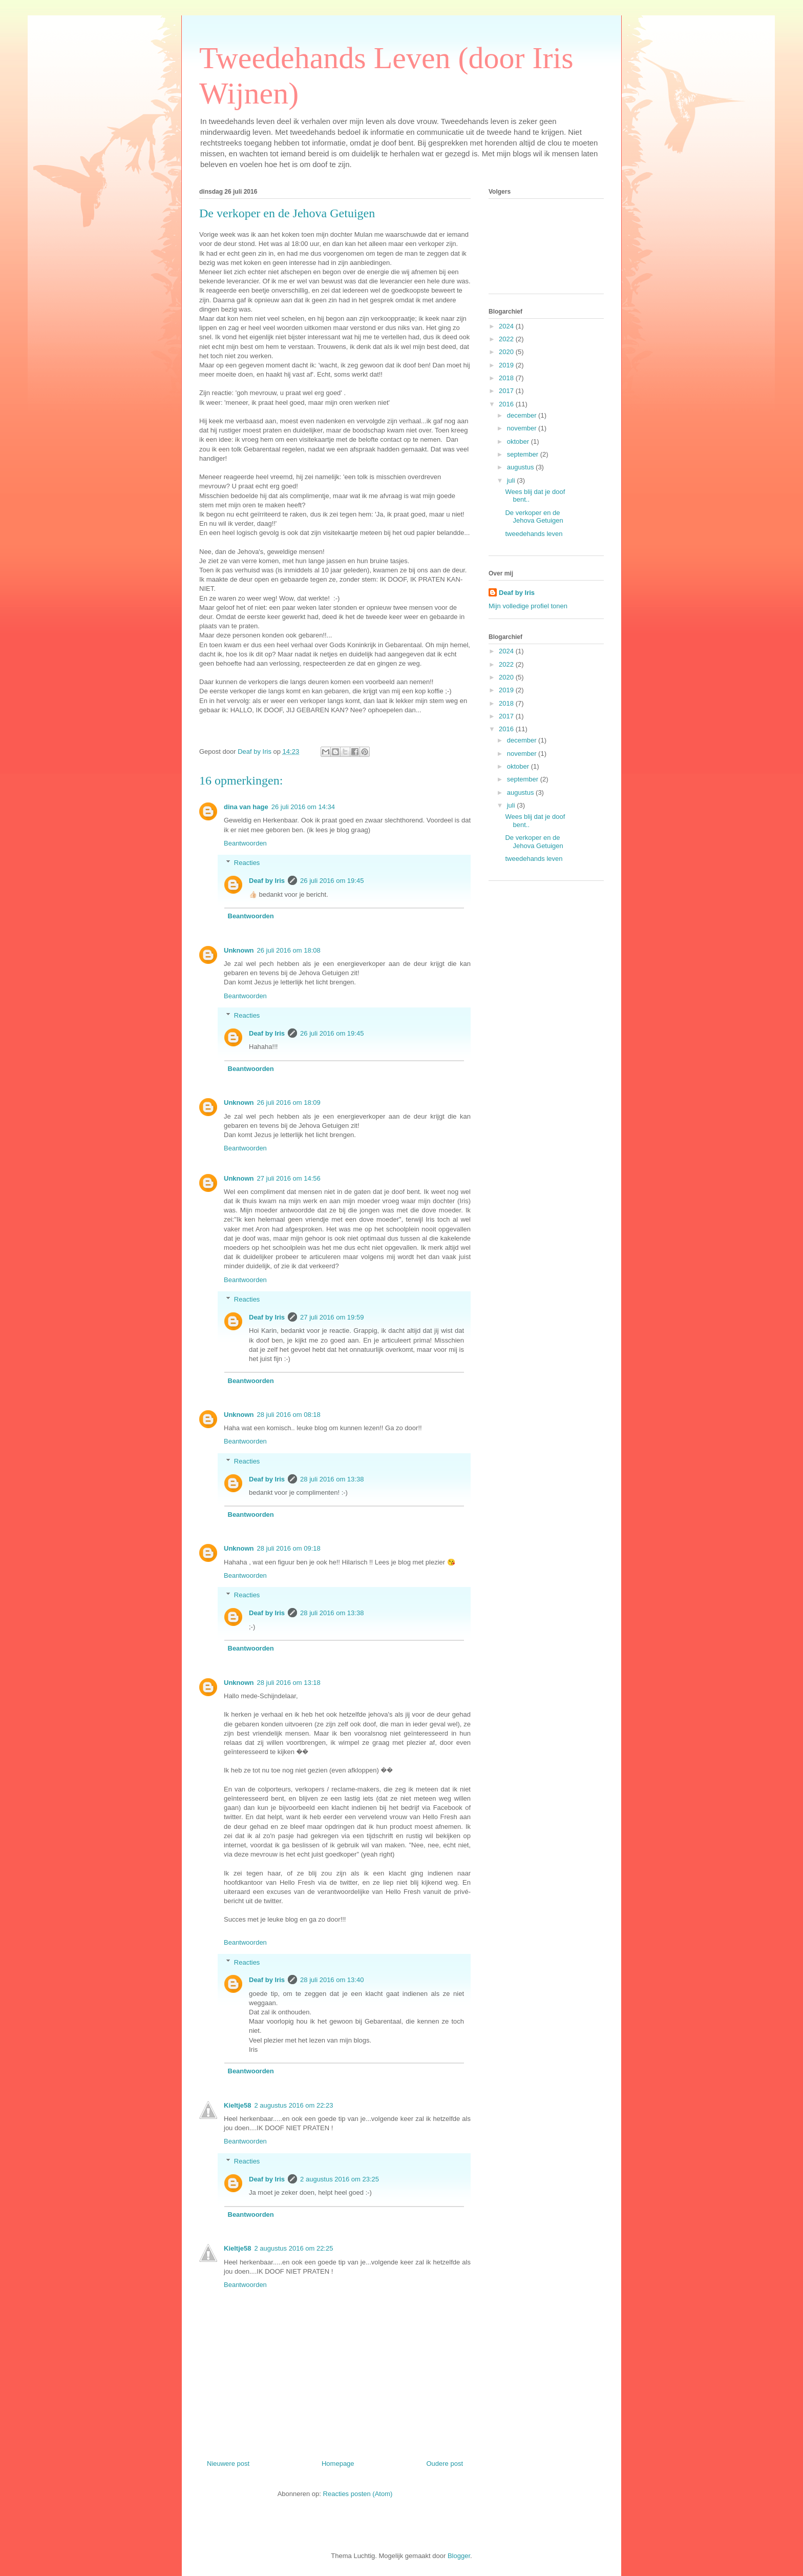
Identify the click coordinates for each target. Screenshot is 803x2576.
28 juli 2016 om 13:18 (289, 1682)
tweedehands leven (533, 534)
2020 (507, 352)
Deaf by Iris (267, 880)
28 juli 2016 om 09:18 (289, 1548)
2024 (507, 326)
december (522, 415)
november (522, 428)
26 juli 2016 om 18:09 (289, 1102)
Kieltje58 (237, 2105)
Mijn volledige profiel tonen (528, 606)
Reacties (247, 863)
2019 (507, 365)
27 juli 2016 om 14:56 (289, 1178)
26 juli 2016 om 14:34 (303, 807)
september (523, 454)
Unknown (239, 950)
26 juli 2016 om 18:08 (289, 950)
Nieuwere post (228, 2463)
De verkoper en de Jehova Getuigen (534, 517)
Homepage (338, 2463)
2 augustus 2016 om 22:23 (293, 2105)
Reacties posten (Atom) (358, 2494)
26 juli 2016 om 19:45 (332, 880)
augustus (521, 467)
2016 (507, 404)
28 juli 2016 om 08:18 (289, 1414)
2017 (507, 391)
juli (512, 480)
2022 (507, 339)
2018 (507, 378)
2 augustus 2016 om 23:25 (339, 2179)
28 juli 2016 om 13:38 (332, 1479)
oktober (519, 441)
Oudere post (444, 2463)
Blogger (459, 2556)
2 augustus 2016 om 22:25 (293, 2248)
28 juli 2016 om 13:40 (332, 1980)
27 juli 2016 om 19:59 (332, 1317)
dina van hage (246, 807)
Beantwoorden (245, 843)
